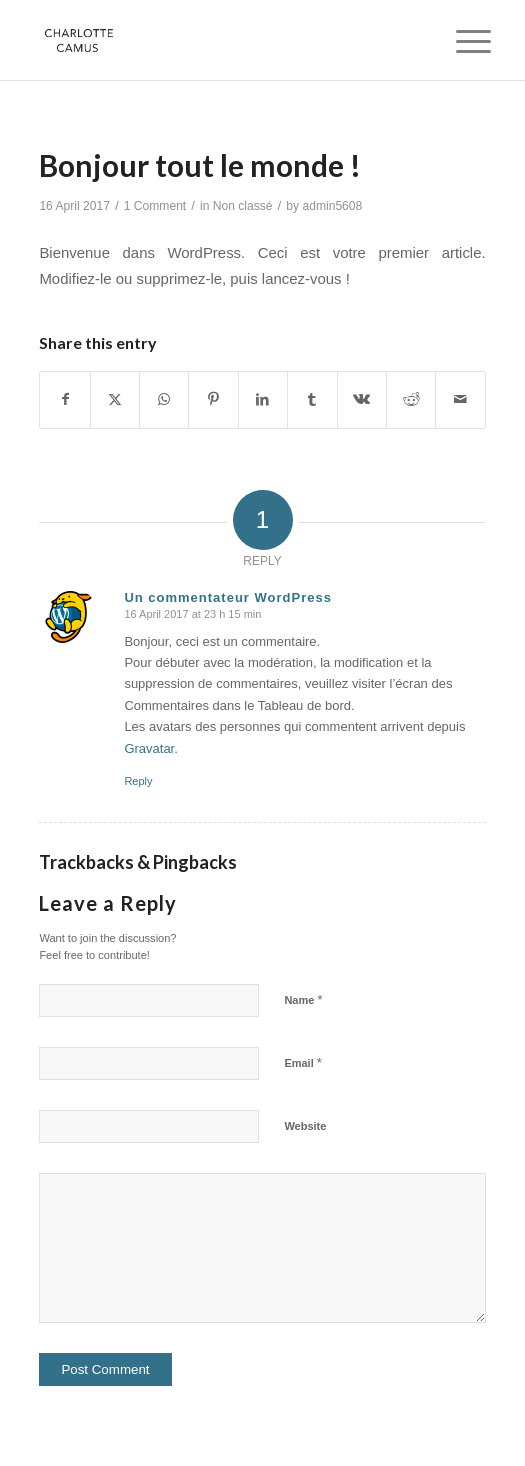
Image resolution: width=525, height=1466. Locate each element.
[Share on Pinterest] (213, 399)
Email (302, 1062)
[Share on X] (115, 399)
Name (303, 999)
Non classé (243, 206)
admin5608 (332, 206)
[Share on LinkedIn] (263, 399)
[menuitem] (458, 42)
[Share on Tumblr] (312, 399)
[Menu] (458, 42)
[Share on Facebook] (64, 399)
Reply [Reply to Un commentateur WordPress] (138, 781)
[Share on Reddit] (411, 399)
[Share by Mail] (460, 399)
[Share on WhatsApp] (164, 399)
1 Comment (155, 206)
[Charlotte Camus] (217, 40)
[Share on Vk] (362, 399)
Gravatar (149, 748)
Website (305, 1126)
